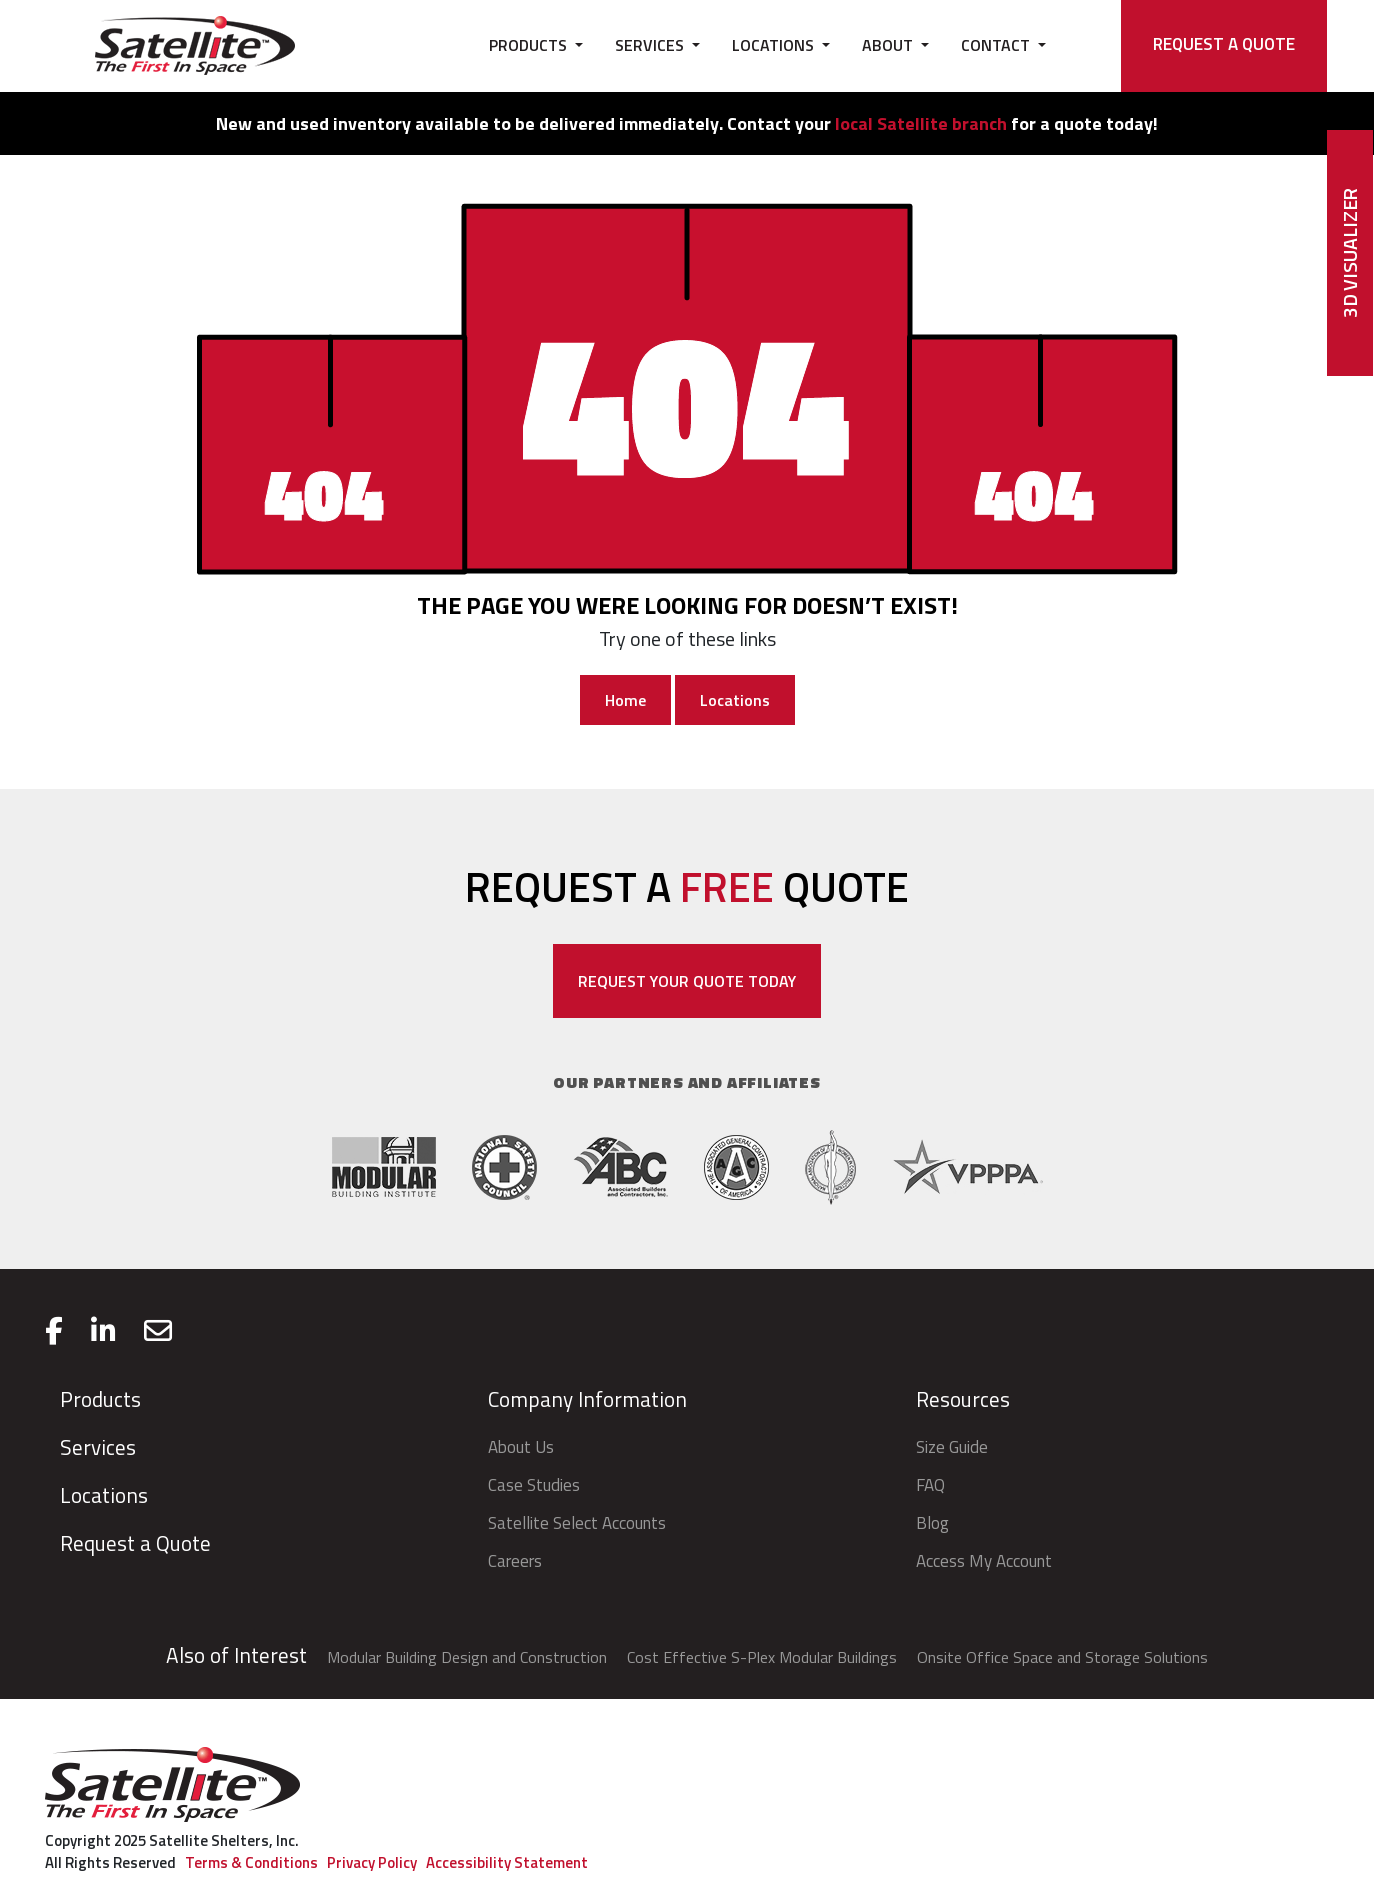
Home (625, 700)
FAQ (930, 1485)
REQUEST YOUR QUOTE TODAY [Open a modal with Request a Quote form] (687, 981)
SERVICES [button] (651, 45)
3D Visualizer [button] (1349, 253)
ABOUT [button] (889, 45)
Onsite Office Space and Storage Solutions (1062, 1657)
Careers (515, 1561)
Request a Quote (135, 1543)
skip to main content (22, 12)
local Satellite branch (921, 123)
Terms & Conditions (251, 1862)
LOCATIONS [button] (775, 45)
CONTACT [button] (997, 45)
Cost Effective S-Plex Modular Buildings (762, 1657)
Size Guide (952, 1447)
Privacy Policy (372, 1862)
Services (98, 1447)
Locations (735, 700)
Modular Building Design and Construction (467, 1657)
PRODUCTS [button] (530, 45)
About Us (521, 1447)
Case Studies (534, 1485)
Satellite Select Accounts (577, 1523)
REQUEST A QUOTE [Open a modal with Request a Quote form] (1224, 44)
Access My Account (984, 1561)
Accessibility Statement (507, 1862)
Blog (932, 1523)
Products (100, 1399)
